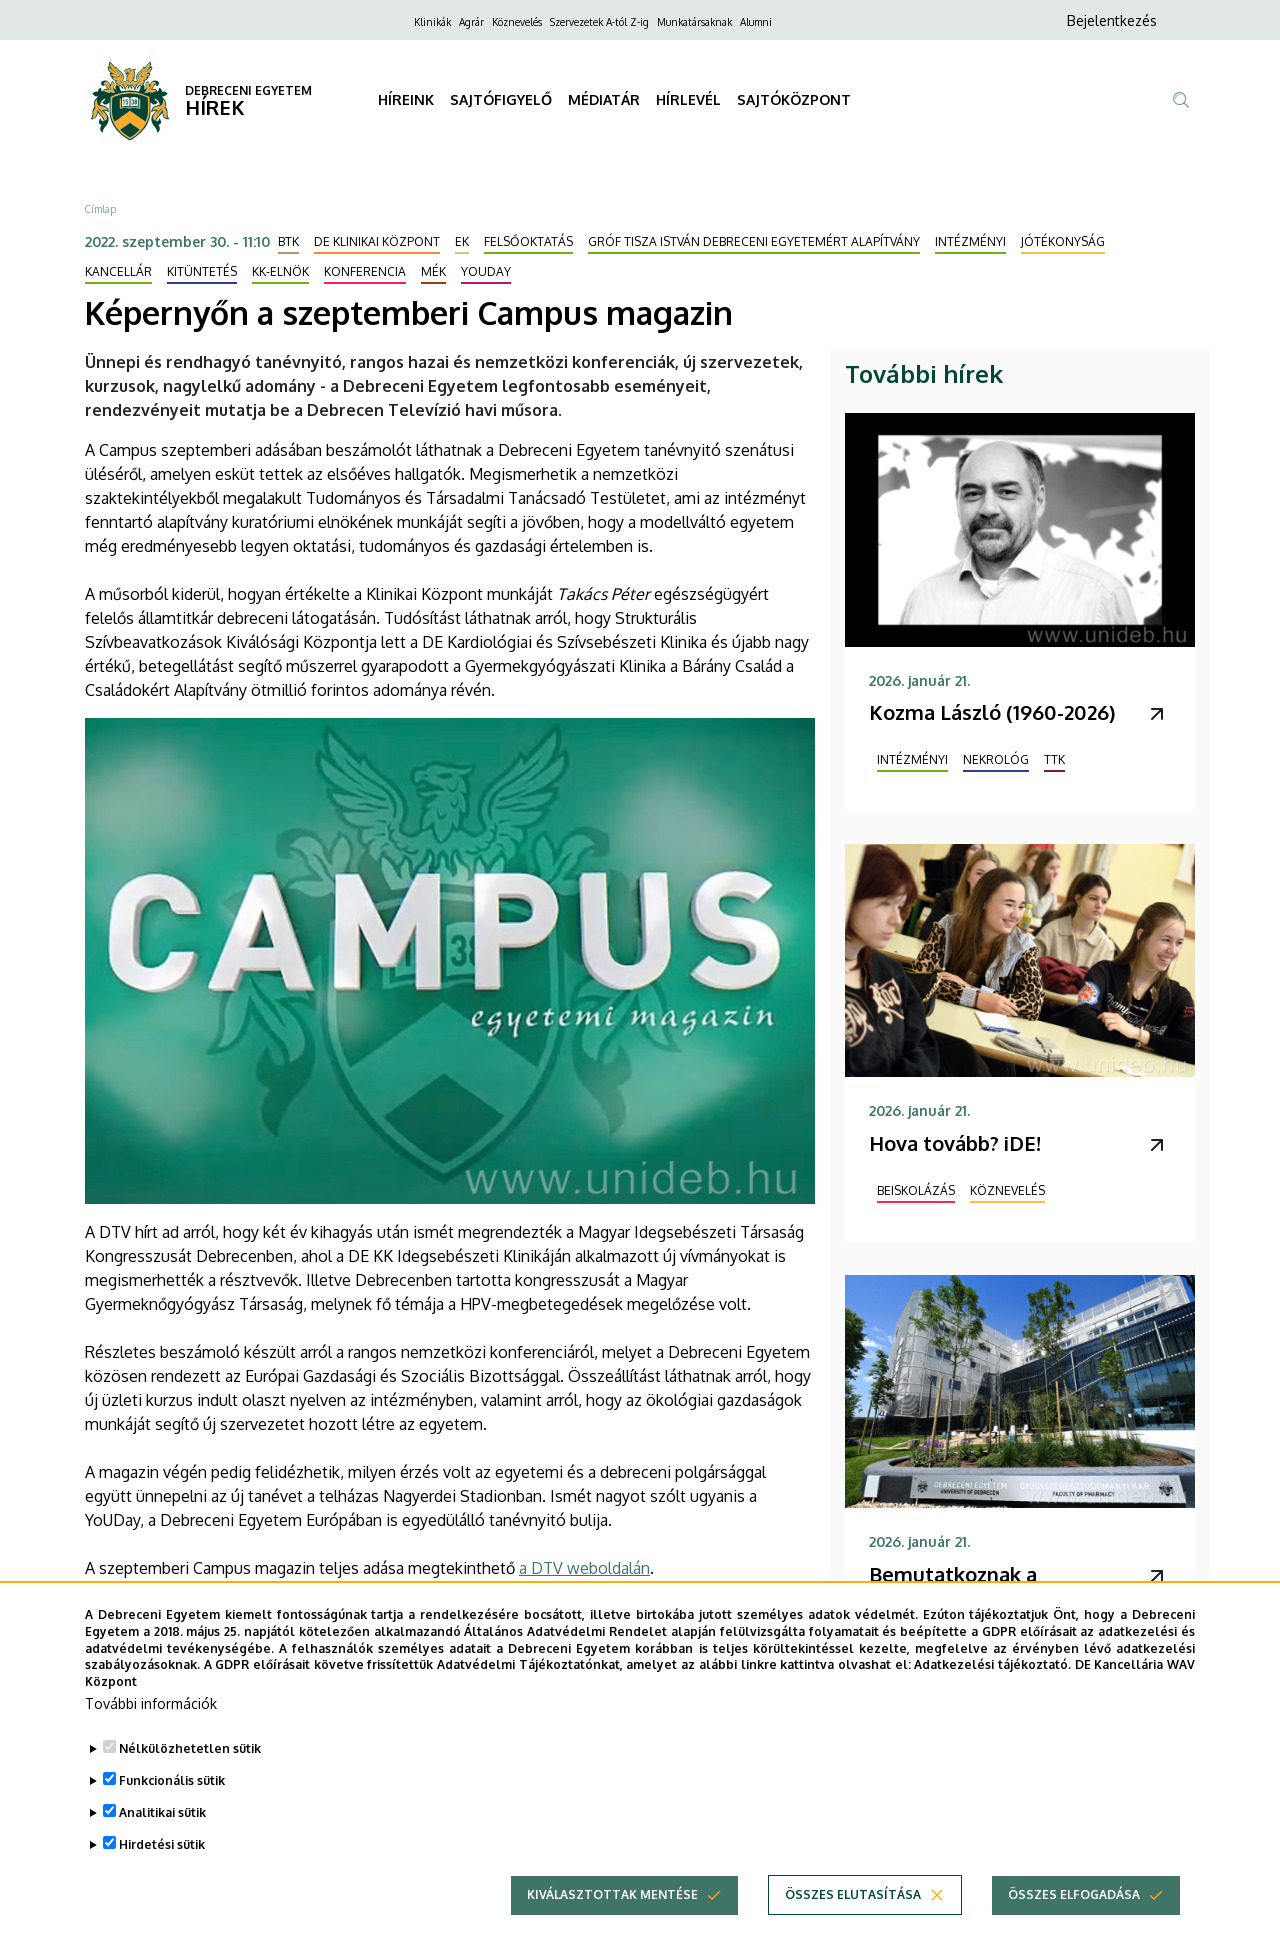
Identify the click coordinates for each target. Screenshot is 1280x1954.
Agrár (471, 22)
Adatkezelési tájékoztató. (992, 1694)
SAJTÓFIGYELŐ (501, 99)
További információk (151, 1733)
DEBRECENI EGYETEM (248, 90)
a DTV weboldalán (584, 1568)
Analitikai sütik (162, 1842)
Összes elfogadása (1074, 1924)
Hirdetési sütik (162, 1874)
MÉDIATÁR (604, 99)
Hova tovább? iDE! (955, 1143)
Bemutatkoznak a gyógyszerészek (953, 1588)
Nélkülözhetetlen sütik (190, 1778)
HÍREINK (406, 99)
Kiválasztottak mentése (612, 1924)
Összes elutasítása (853, 1924)
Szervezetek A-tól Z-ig (599, 22)
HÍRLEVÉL (688, 99)
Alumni (756, 22)
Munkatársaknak (694, 22)
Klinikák (432, 22)
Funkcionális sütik (172, 1810)
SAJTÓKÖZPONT (794, 99)
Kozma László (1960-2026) (992, 712)
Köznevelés (517, 22)
